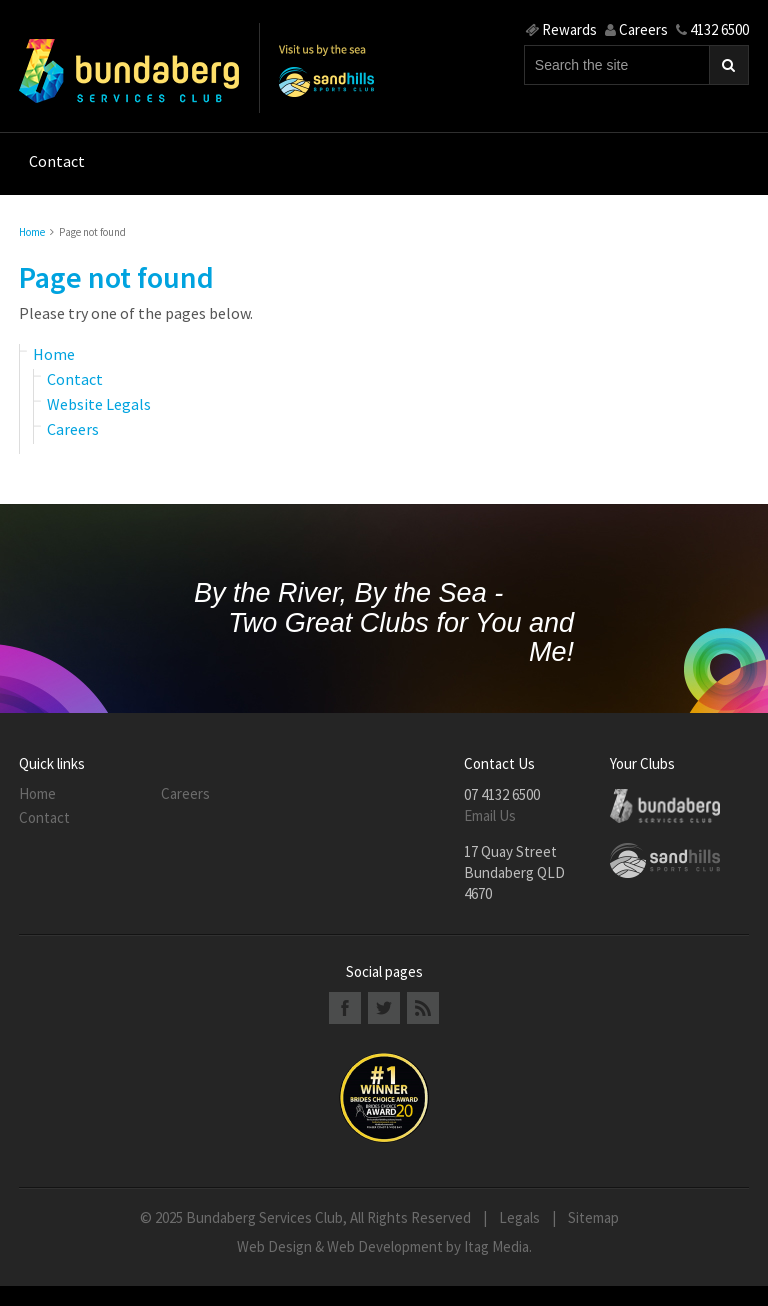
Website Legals (99, 404)
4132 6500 (712, 29)
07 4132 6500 (502, 794)
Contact (75, 379)
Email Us (490, 815)
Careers (636, 29)
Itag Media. (498, 1246)
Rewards (561, 29)
